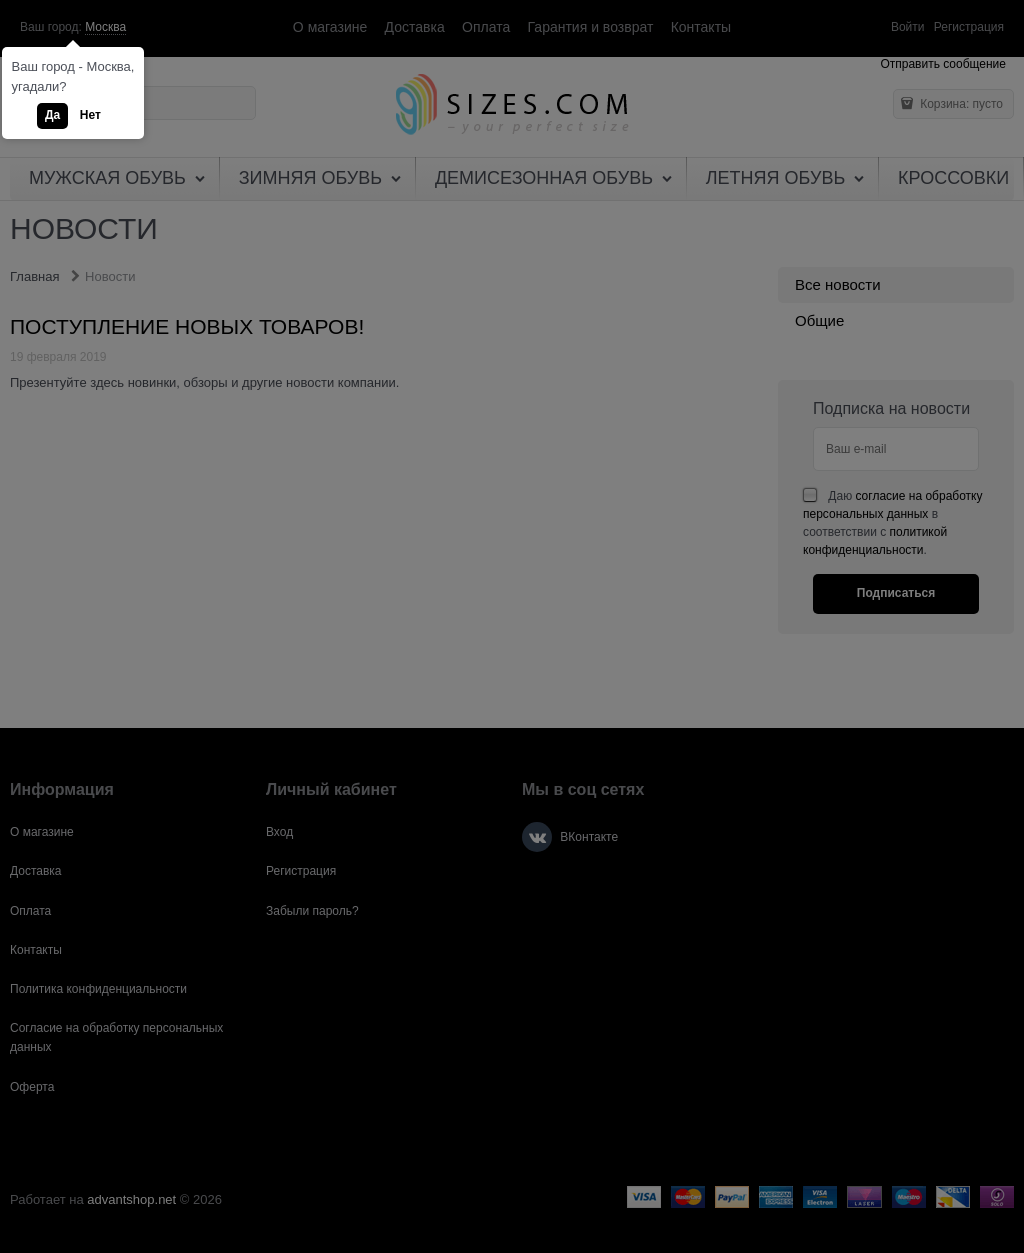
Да (52, 115)
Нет (90, 115)
